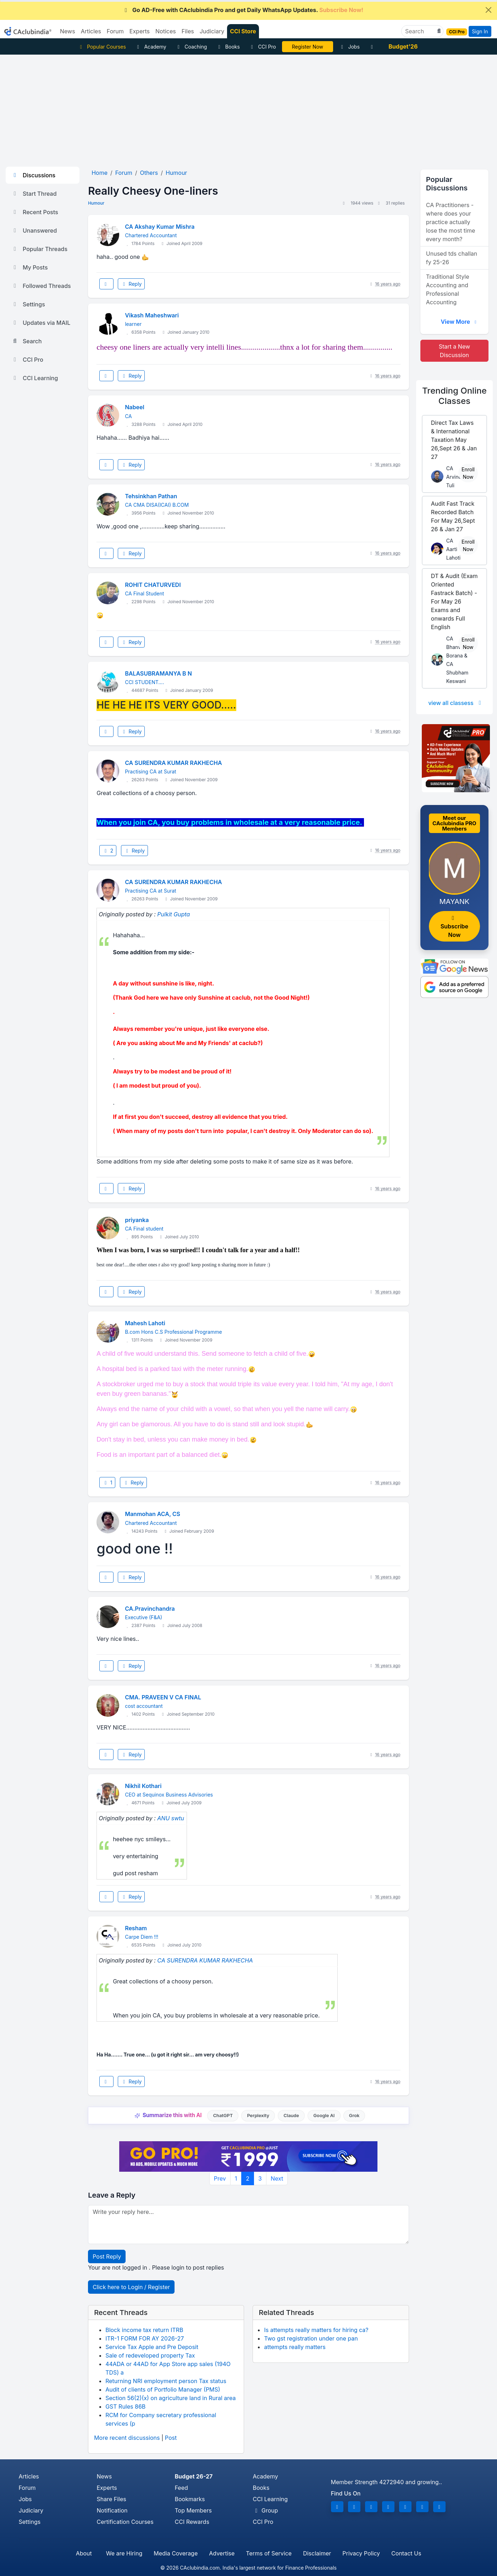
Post (171, 2437)
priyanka (137, 1219)
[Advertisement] (249, 107)
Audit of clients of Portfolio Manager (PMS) (162, 2389)
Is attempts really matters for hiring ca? (316, 2329)
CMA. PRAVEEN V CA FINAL (163, 1697)
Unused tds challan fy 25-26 (451, 258)
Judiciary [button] (212, 31)
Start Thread (34, 193)
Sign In (480, 31)
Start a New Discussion (454, 351)
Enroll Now (468, 473)
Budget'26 (403, 46)
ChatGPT (223, 2115)
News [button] (67, 31)
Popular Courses (102, 47)
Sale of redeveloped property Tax (150, 2355)
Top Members (193, 2510)
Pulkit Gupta (173, 914)
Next (277, 2178)
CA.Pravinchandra (150, 1608)
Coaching (191, 47)
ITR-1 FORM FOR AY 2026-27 (144, 2338)
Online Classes (454, 395)
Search (26, 341)
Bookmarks (190, 2499)
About (84, 2553)
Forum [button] (115, 31)
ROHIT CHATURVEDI (153, 584)
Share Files (111, 2499)
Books (228, 47)
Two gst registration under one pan (311, 2338)
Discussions (33, 175)
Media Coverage (176, 2553)
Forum (27, 2487)
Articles (29, 2476)
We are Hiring (124, 2553)
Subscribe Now (454, 926)
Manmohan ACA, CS (152, 1513)
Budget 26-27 (194, 2476)
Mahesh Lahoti (145, 1323)
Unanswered (34, 230)
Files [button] (188, 31)
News (104, 2476)
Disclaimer (317, 2553)
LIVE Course (307, 47)
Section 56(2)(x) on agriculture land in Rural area (170, 2398)
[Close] (488, 10)
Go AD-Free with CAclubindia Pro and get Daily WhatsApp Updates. (242, 9)
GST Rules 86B (125, 2406)
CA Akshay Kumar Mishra (159, 226)
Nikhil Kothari (143, 1785)
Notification (112, 2510)
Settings (28, 304)
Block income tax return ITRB (144, 2329)
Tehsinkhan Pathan (151, 496)
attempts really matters (294, 2346)
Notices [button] (165, 31)
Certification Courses (125, 2521)
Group (265, 2510)
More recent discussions (127, 2437)
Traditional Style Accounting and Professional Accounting (447, 289)
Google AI (324, 2115)
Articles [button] (91, 31)
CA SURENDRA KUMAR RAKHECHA (173, 762)
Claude (291, 2115)
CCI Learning (34, 378)
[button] (438, 31)
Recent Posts (34, 212)
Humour (96, 203)
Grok (354, 2115)
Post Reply (107, 2256)
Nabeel (134, 407)
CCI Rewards (192, 2521)
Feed (181, 2487)
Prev (220, 2178)
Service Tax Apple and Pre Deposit (151, 2346)
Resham (136, 1928)
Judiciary (31, 2510)
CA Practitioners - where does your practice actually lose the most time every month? (450, 222)
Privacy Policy (361, 2553)
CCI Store (243, 31)
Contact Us (406, 2553)
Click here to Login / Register (131, 2287)
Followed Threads (41, 285)
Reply (131, 284)
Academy (150, 47)
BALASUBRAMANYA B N (158, 673)
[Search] (419, 31)
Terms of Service (269, 2553)
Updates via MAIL (40, 322)
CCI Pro (262, 47)
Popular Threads (39, 248)
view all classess (456, 702)
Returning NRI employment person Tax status (165, 2381)
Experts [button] (139, 31)
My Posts (29, 267)
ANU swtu (170, 1818)
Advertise (221, 2553)
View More (459, 321)
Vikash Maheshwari (152, 315)
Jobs (349, 47)
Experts (107, 2487)
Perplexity (258, 2115)
